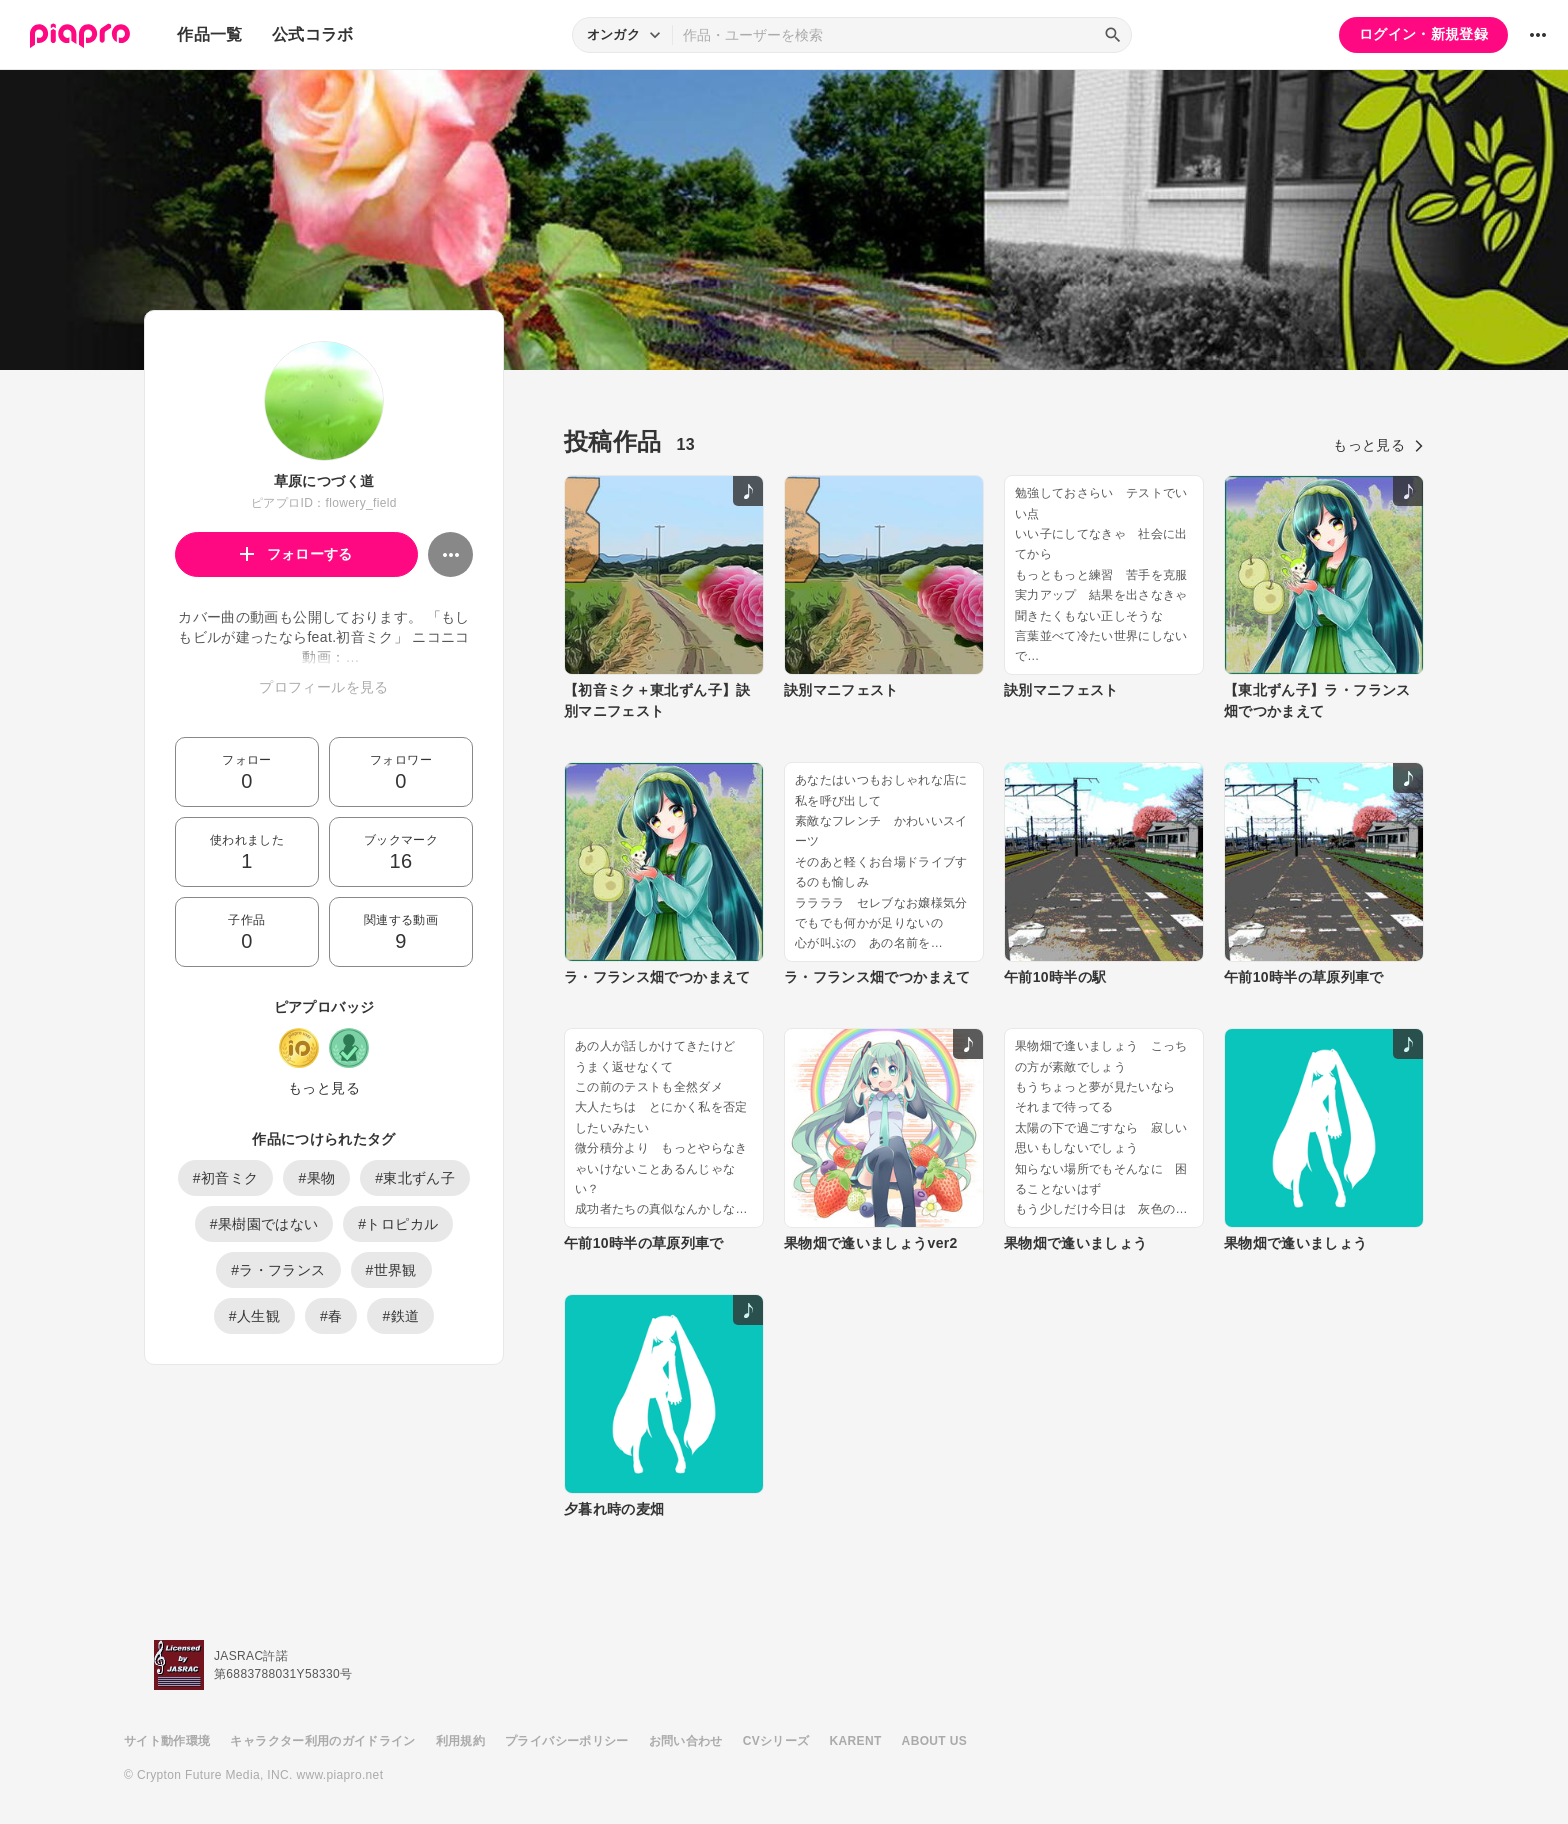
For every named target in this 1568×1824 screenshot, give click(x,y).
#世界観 (391, 1270)
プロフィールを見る (323, 687)
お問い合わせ (686, 1741)
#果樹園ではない (264, 1224)
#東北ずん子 (415, 1178)
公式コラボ (313, 34)
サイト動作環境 (167, 1741)
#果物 (316, 1178)
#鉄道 (400, 1316)
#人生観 (254, 1316)
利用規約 (460, 1741)
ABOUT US (934, 1741)
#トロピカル (398, 1224)
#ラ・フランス (278, 1270)
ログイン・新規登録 (1423, 34)
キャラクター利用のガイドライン (322, 1741)
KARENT (856, 1741)
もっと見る (324, 1088)
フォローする (296, 554)
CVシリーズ (776, 1741)
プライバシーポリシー (567, 1741)
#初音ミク (226, 1178)
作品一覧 (209, 34)
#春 (331, 1316)
